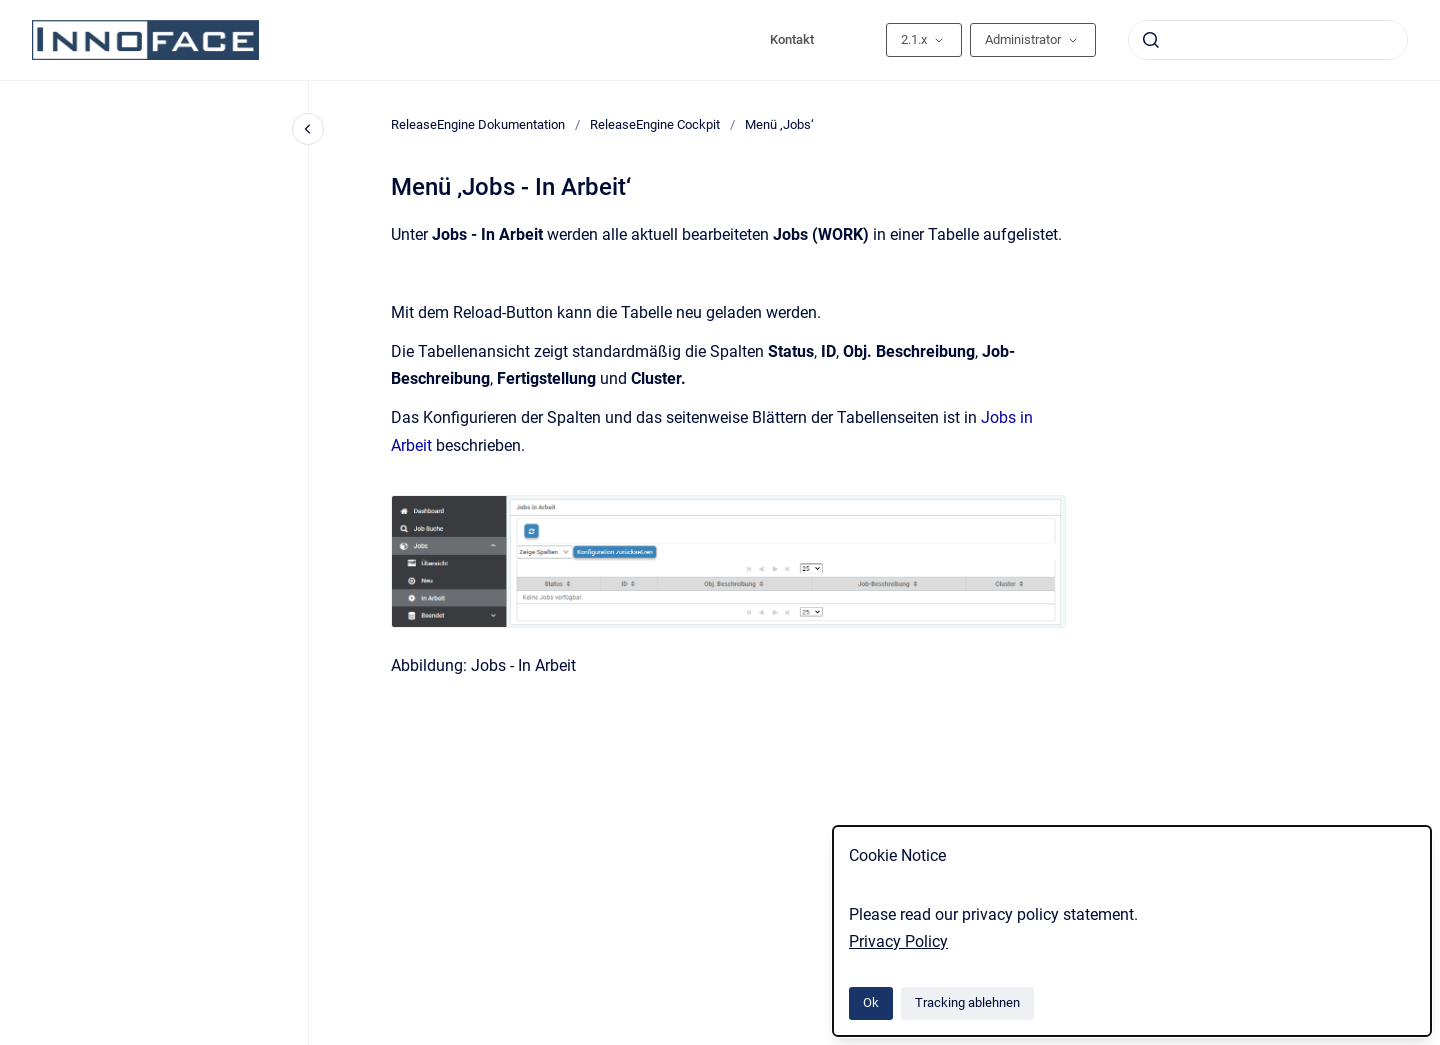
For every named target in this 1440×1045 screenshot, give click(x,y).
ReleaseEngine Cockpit (655, 124)
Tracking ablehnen (967, 1002)
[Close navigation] (308, 129)
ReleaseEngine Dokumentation (478, 124)
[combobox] (1268, 40)
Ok (871, 1002)
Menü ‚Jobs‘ (779, 124)
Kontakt (792, 39)
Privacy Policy (898, 941)
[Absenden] (1151, 40)
